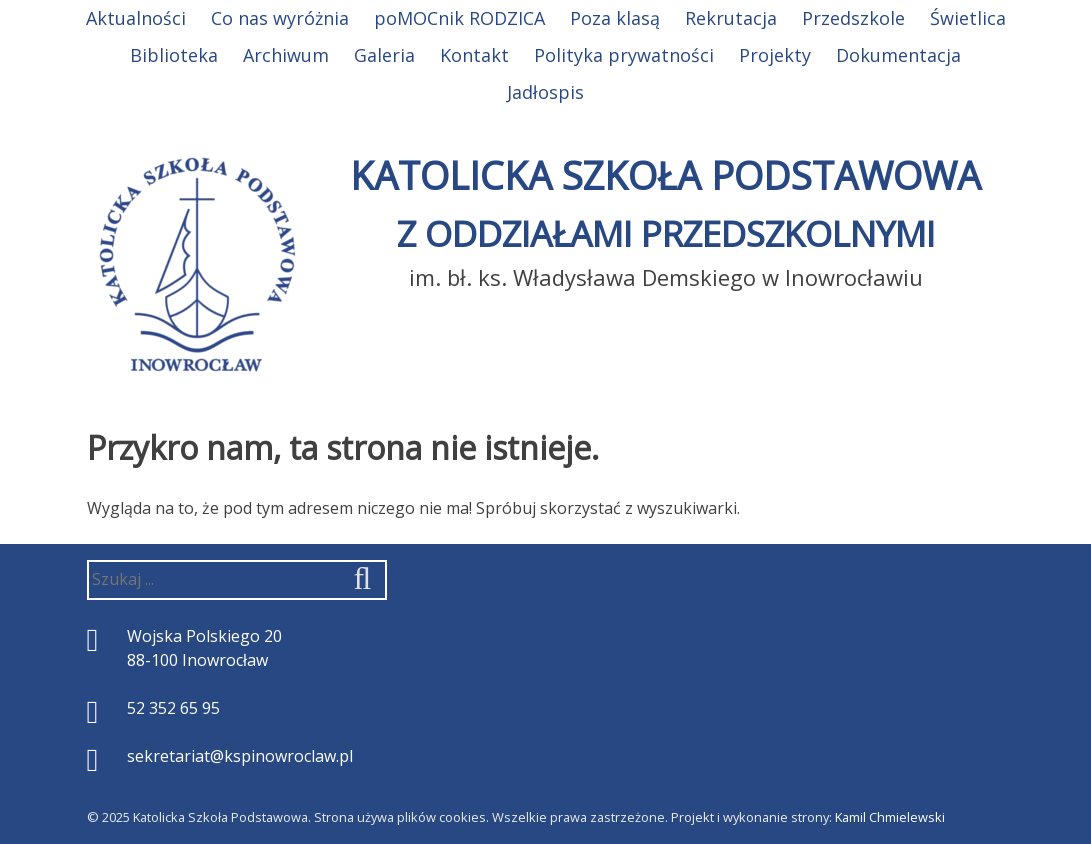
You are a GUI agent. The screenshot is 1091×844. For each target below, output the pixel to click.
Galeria (384, 55)
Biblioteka (174, 55)
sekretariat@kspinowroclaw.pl (240, 756)
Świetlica (968, 18)
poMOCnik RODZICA (459, 18)
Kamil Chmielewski (890, 817)
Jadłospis (545, 92)
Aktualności (136, 18)
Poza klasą (615, 18)
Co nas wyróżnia (280, 18)
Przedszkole (853, 18)
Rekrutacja (731, 18)
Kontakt (474, 55)
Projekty (775, 55)
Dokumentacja (898, 55)
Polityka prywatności (624, 55)
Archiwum (286, 55)
